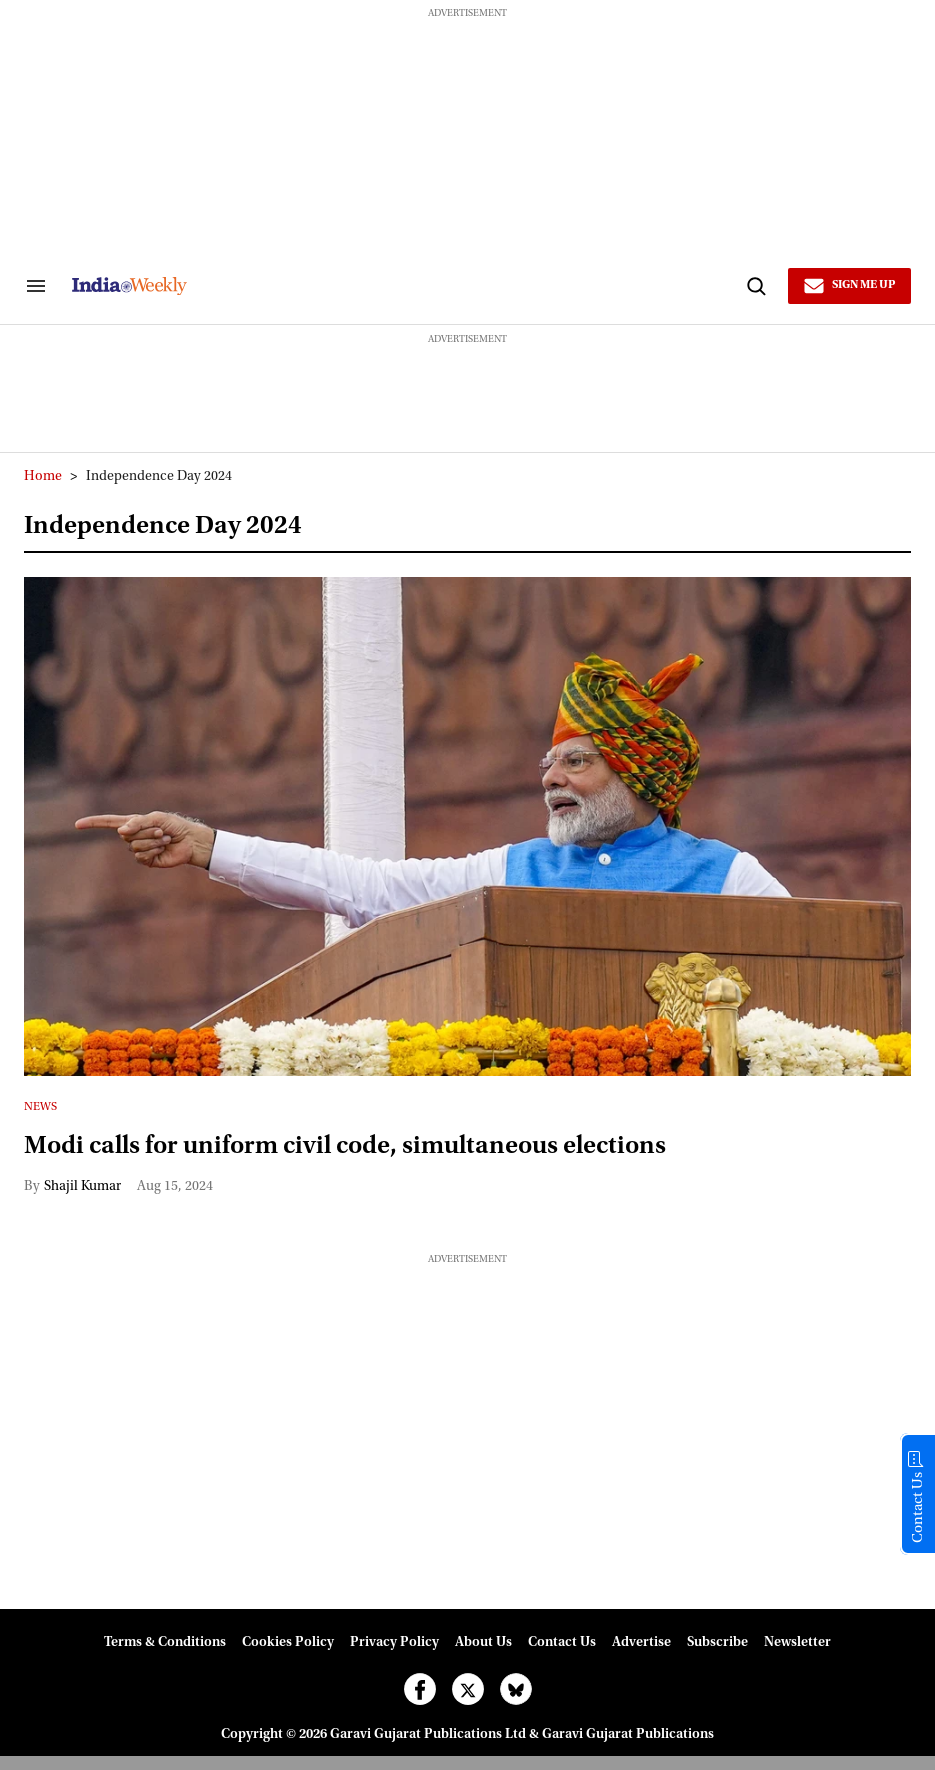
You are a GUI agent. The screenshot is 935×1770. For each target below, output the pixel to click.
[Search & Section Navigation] (36, 286)
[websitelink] (406, 286)
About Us (483, 1643)
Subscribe (717, 1643)
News (40, 1107)
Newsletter (797, 1643)
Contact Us (562, 1643)
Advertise (641, 1643)
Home (43, 477)
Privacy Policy (394, 1643)
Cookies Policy (288, 1643)
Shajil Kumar (82, 1187)
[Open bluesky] (516, 1689)
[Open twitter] (468, 1689)
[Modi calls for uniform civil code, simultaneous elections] (467, 826)
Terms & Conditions (165, 1643)
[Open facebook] (420, 1689)
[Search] (756, 286)
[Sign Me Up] (849, 286)
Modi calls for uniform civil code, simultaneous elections (345, 1147)
